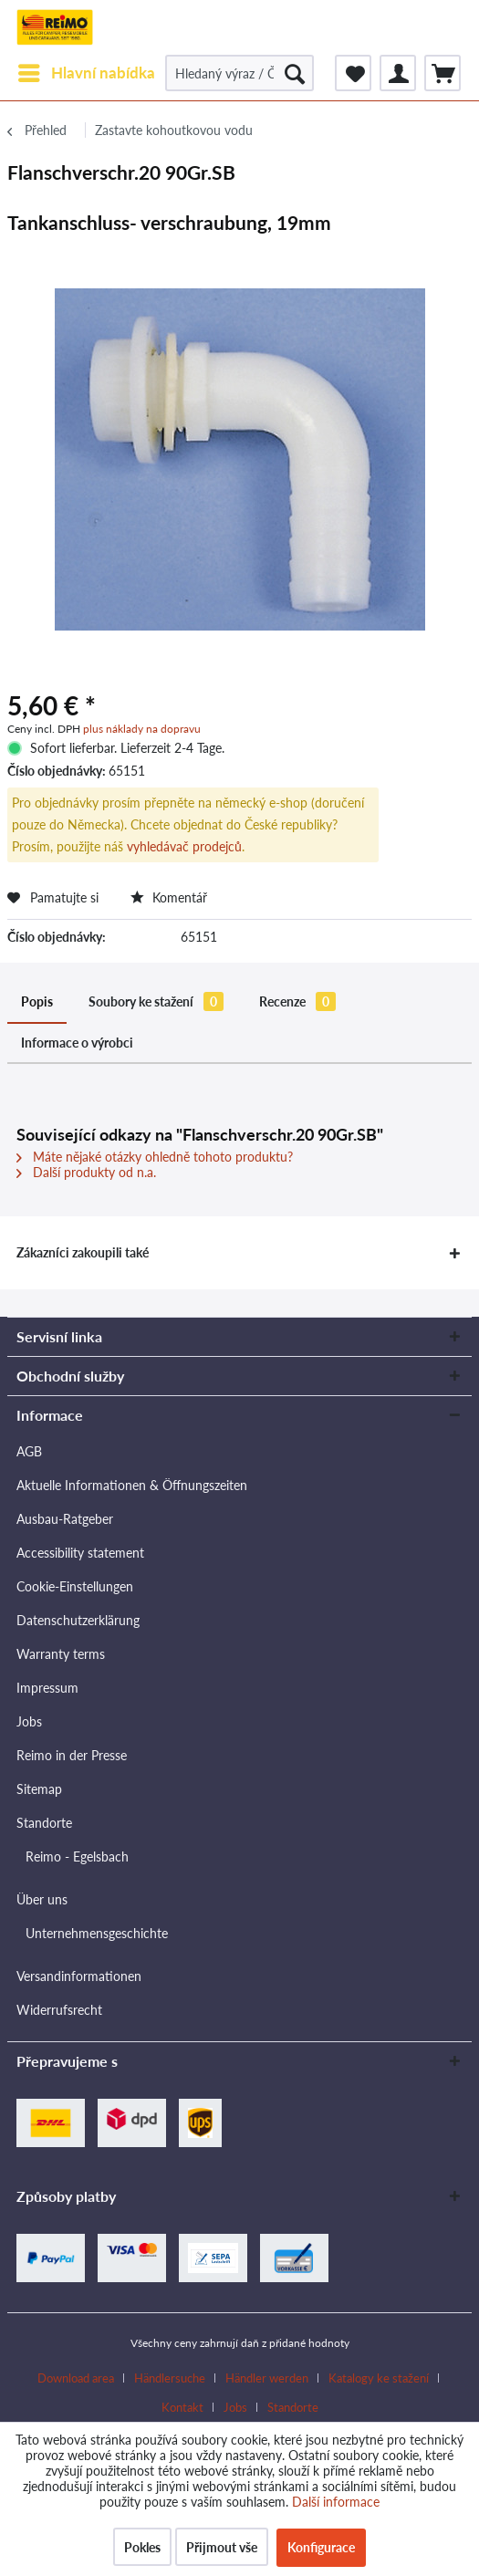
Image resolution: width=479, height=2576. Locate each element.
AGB (29, 1451)
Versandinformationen (78, 1976)
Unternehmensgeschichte (97, 1933)
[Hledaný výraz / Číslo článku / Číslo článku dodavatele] (239, 73)
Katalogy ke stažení (378, 2378)
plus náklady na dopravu (142, 728)
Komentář (168, 897)
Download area (75, 2378)
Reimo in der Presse (71, 1755)
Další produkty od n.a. (86, 1172)
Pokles (142, 2547)
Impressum (47, 1687)
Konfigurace (321, 2547)
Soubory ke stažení (156, 1001)
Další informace (336, 2501)
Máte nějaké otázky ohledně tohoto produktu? (154, 1156)
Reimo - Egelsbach (77, 1856)
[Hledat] (295, 73)
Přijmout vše (221, 2547)
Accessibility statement (80, 1552)
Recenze (297, 1001)
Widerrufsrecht (59, 2010)
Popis (37, 1001)
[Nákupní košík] (442, 73)
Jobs (29, 1721)
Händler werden (266, 2378)
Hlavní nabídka (86, 70)
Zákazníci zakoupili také (82, 1252)
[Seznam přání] (353, 73)
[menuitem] (85, 73)
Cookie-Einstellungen (74, 1586)
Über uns (42, 1899)
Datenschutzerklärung (78, 1620)
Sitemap (39, 1789)
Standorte (44, 1822)
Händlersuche (169, 2378)
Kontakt (182, 2407)
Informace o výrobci (77, 1042)
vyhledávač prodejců (184, 846)
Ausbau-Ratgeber (64, 1519)
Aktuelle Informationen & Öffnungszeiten (131, 1485)
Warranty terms (60, 1654)
